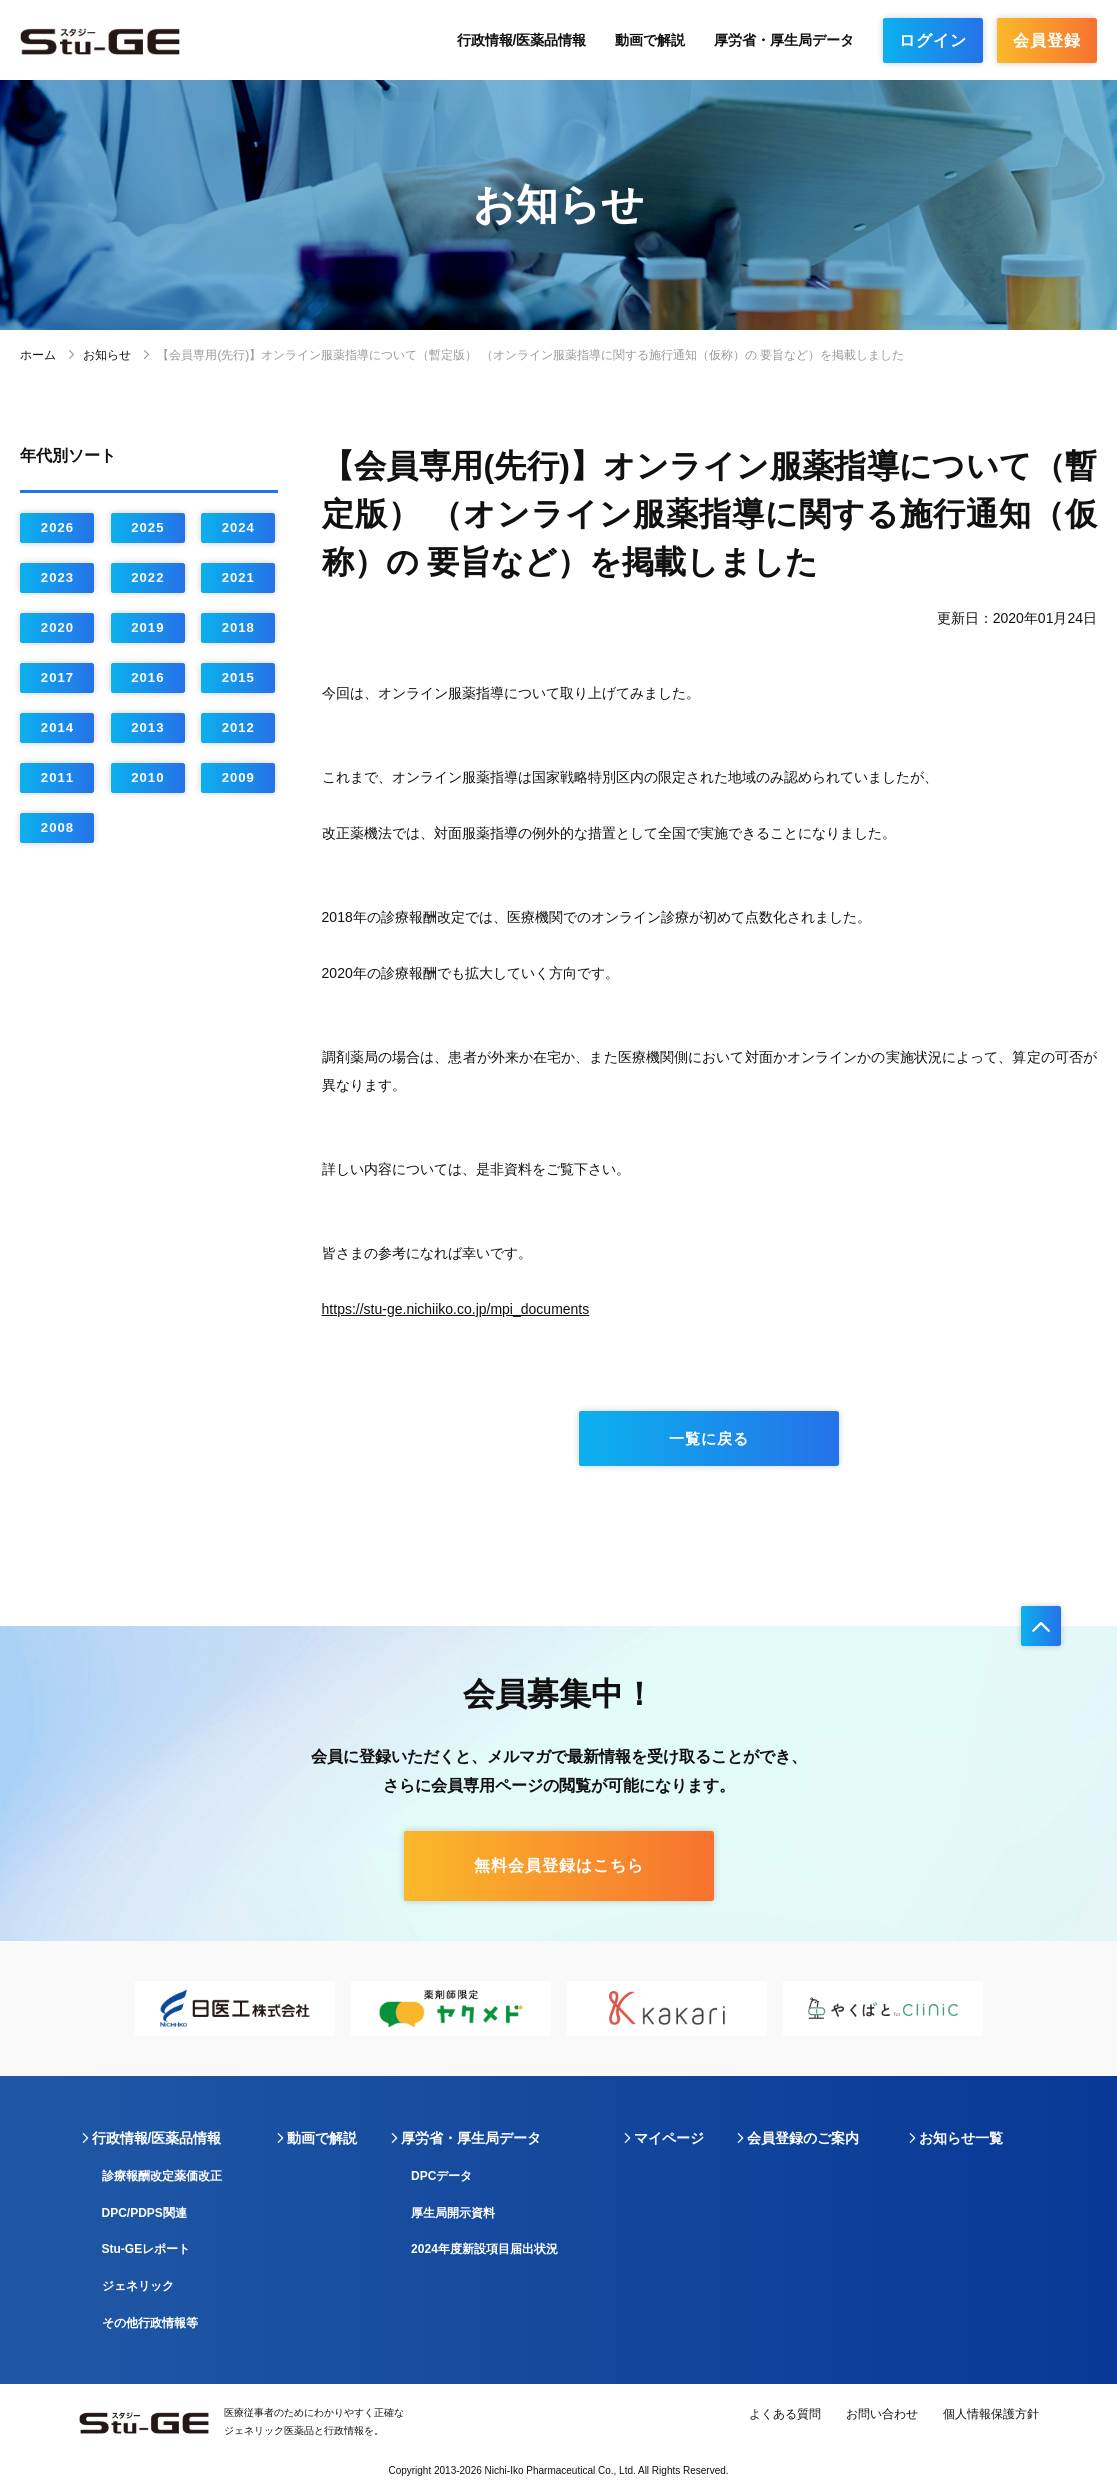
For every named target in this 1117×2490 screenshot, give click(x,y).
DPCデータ (441, 2176)
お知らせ (107, 355)
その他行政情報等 (150, 2323)
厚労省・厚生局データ (784, 40)
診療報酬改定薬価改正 (162, 2176)
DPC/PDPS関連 (144, 2213)
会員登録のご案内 (803, 2138)
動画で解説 (650, 40)
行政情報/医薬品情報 (522, 40)
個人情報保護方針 (991, 2414)
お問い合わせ (882, 2414)
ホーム (38, 355)
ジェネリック (138, 2286)
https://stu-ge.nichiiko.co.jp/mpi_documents (456, 1309)
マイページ (669, 2138)
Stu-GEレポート (146, 2249)
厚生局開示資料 (453, 2213)
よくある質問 (785, 2414)
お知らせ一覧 (961, 2138)
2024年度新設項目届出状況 (484, 2249)
